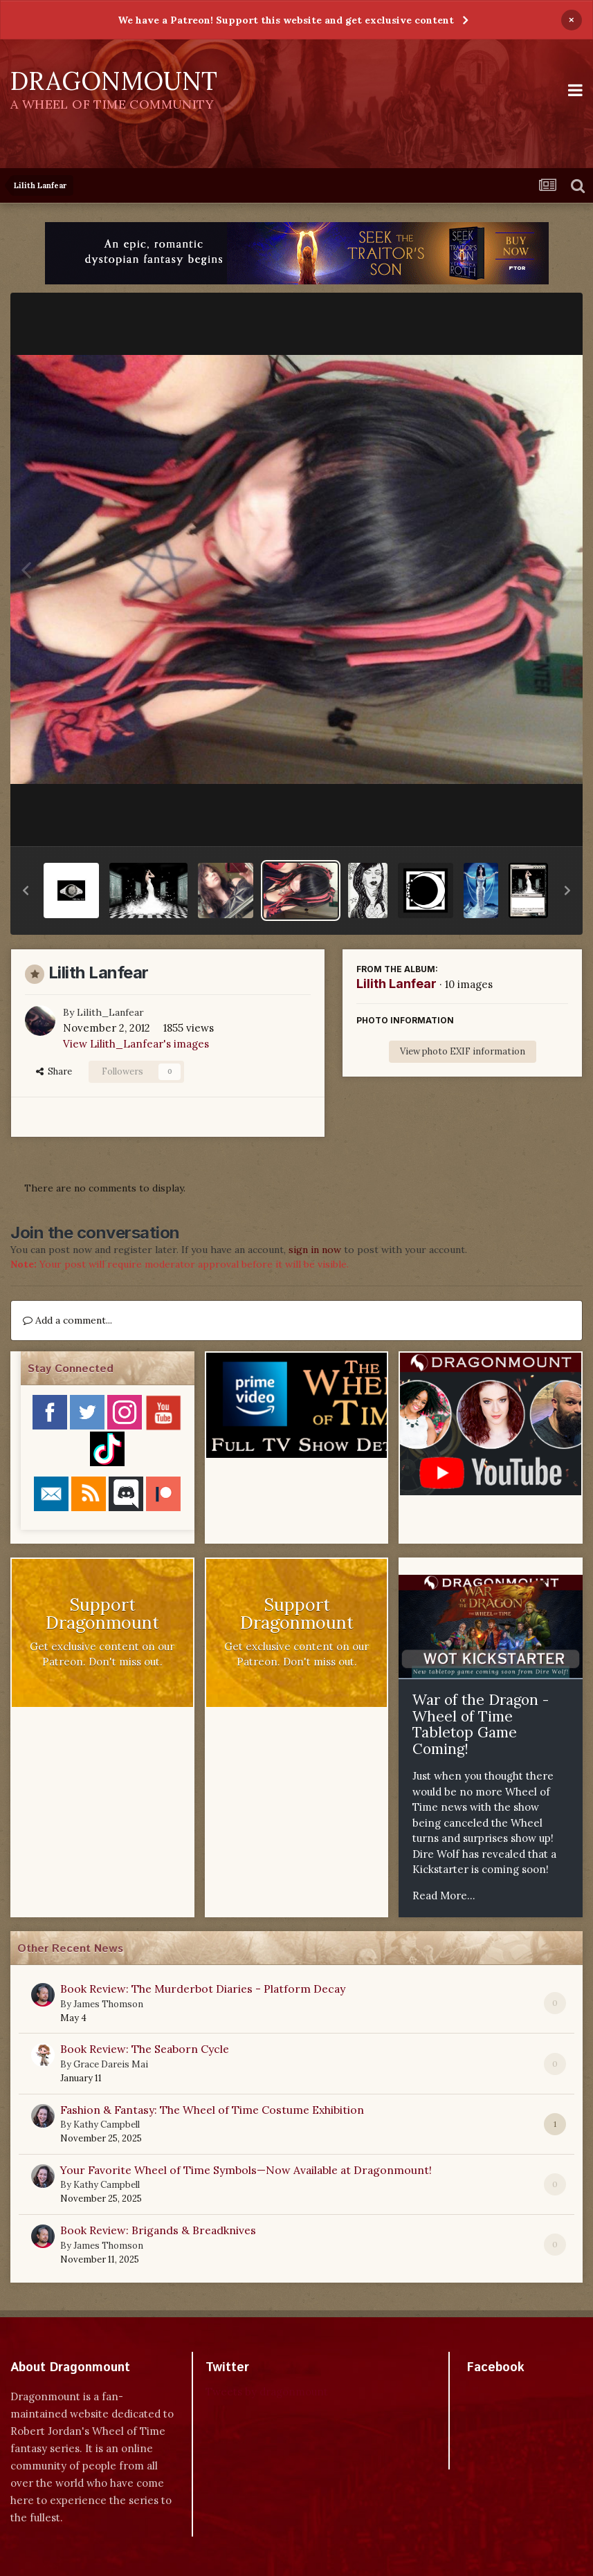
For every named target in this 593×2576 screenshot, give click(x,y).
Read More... (443, 1895)
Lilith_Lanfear (110, 1012)
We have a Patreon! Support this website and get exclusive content (286, 20)
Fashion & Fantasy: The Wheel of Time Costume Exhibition (212, 2110)
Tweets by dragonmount (267, 2391)
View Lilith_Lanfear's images (136, 1043)
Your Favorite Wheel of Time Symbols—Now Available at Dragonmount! (246, 2170)
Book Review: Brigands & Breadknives (158, 2230)
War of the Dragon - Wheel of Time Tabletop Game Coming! (480, 1724)
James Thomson (108, 2004)
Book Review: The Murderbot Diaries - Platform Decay (202, 1988)
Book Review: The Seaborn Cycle (144, 2049)
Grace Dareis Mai (110, 2064)
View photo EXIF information (462, 1051)
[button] (25, 890)
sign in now (315, 1249)
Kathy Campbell (106, 2124)
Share (54, 1071)
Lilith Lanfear (396, 983)
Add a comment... (67, 1320)
